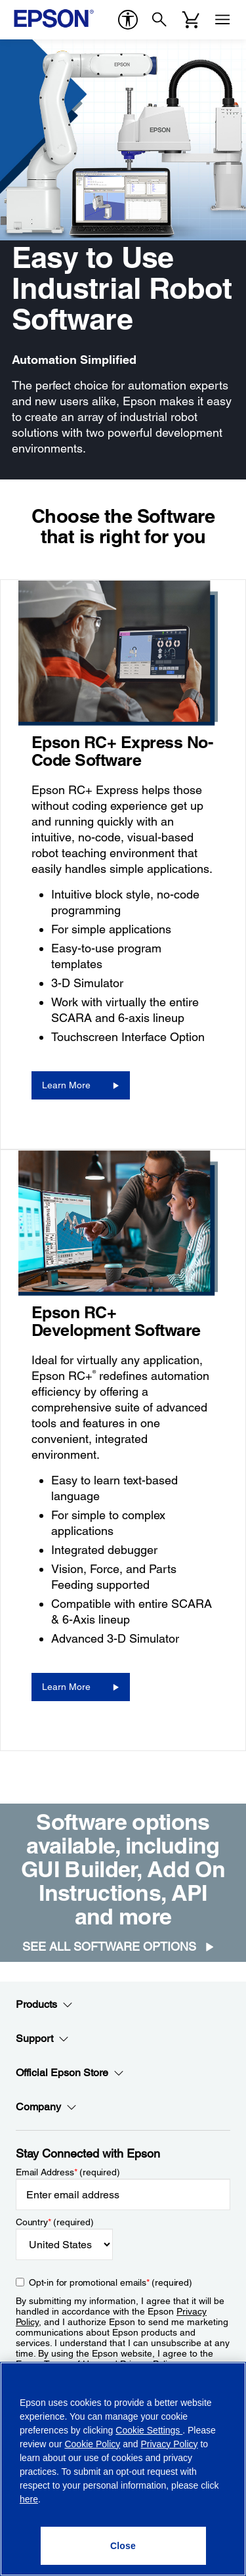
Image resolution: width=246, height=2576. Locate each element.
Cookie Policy (92, 2444)
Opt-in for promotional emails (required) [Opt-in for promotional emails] (110, 2282)
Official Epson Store (70, 2073)
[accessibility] (127, 19)
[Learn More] (80, 1085)
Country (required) (55, 2222)
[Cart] (190, 19)
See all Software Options (109, 1946)
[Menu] (222, 19)
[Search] (159, 19)
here (29, 2499)
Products (44, 2004)
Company (46, 2107)
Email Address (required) (68, 2172)
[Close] (123, 2546)
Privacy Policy (168, 2444)
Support (42, 2039)
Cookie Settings (148, 2430)
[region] (123, 2469)
